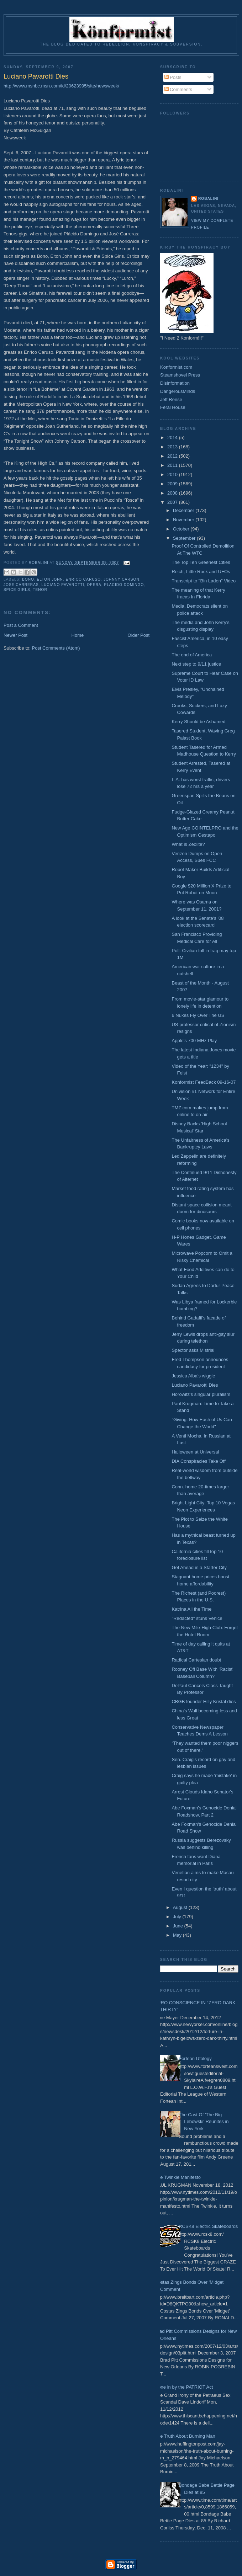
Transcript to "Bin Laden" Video (204, 580)
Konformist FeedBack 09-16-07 (204, 1082)
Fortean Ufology (195, 2058)
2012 (173, 456)
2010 (173, 474)
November (184, 519)
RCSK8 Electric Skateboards (208, 2226)
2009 (173, 483)
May (178, 1935)
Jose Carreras (21, 585)
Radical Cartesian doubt (196, 1660)
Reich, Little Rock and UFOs (201, 571)
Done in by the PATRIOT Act (184, 2387)
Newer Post (15, 635)
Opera (94, 585)
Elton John (50, 579)
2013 (173, 446)
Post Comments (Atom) (56, 648)
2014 (173, 437)
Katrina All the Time (191, 1609)
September (185, 538)
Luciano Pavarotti (62, 585)
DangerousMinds (177, 391)
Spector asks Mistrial (193, 1350)
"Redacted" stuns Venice (197, 1618)
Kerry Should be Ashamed (198, 721)
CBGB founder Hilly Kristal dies (204, 1701)
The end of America (192, 654)
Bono (28, 579)
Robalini (208, 199)
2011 (173, 465)
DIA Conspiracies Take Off (198, 1461)
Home (78, 635)
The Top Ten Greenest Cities (201, 562)
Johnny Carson (122, 579)
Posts (173, 77)
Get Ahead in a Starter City (199, 1567)
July (178, 1916)
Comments (178, 89)
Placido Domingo (124, 585)
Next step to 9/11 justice (196, 664)
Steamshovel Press (180, 375)
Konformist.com (176, 367)
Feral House (172, 407)
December (184, 510)
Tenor (40, 590)
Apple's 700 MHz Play (194, 1040)
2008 (173, 493)
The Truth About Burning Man (185, 2436)
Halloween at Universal (195, 1452)
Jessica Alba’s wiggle (193, 1375)
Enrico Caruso (83, 579)
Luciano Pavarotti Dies (195, 1385)
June (178, 1926)
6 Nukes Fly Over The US (198, 1015)
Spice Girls (17, 590)
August (181, 1907)
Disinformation (175, 383)
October (182, 529)
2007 (173, 502)
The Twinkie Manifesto (178, 2177)
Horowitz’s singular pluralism (201, 1394)
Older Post (138, 635)
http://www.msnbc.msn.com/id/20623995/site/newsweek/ (61, 86)
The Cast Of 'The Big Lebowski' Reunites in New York (203, 2121)
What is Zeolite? (188, 844)
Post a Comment (21, 625)
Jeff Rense (171, 399)
